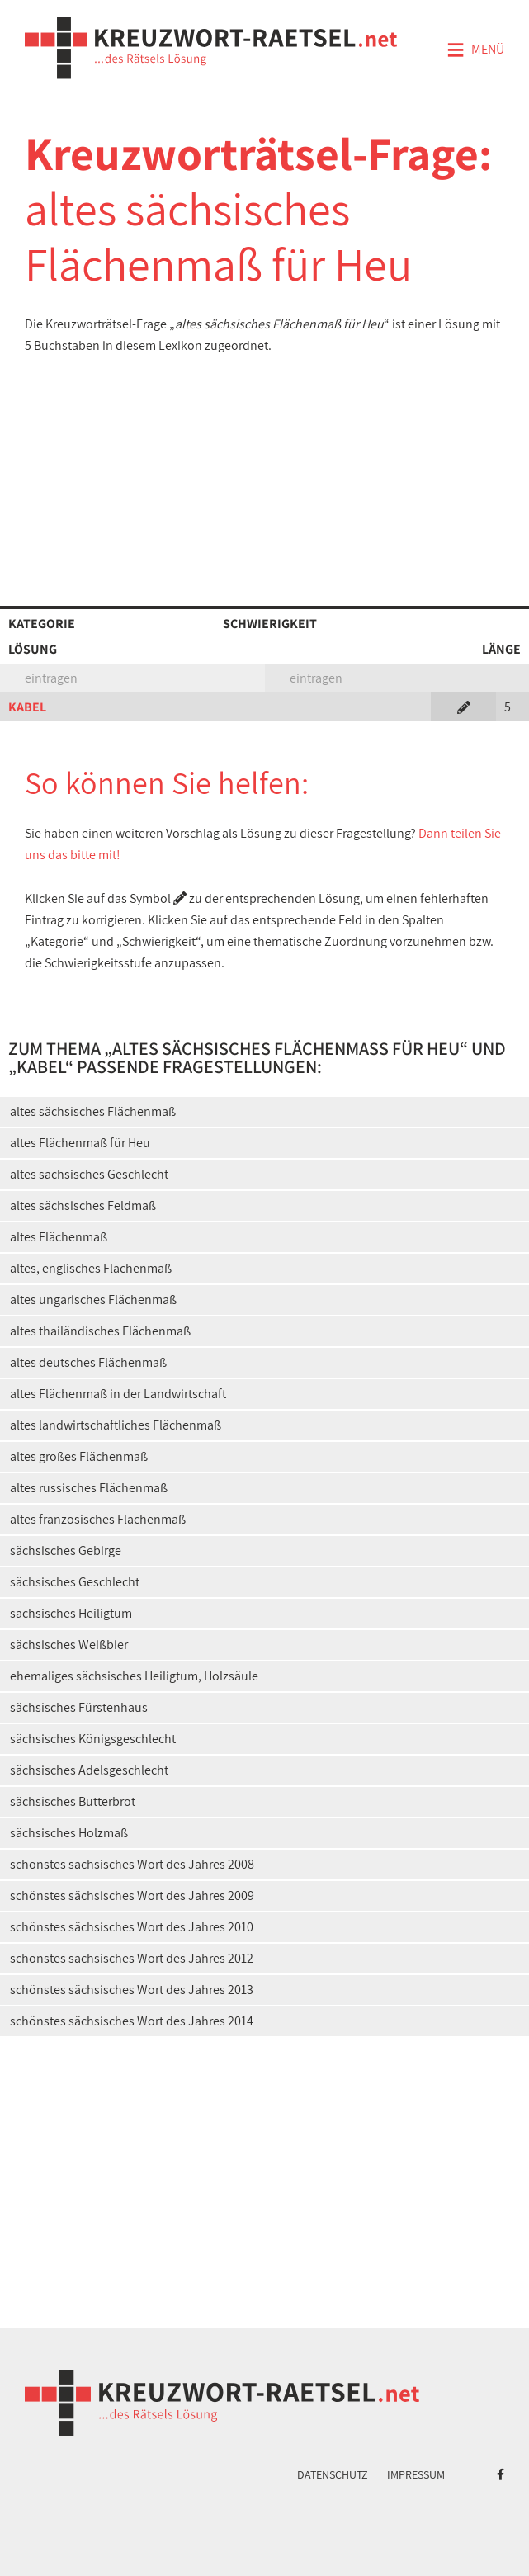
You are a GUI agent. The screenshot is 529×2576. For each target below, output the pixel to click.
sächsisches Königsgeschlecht (93, 1738)
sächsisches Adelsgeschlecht (89, 1770)
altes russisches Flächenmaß (89, 1487)
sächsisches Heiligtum (71, 1613)
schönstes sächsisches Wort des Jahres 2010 (131, 1927)
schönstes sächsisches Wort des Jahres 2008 (132, 1864)
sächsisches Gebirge (65, 1550)
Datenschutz (332, 2474)
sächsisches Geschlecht (74, 1582)
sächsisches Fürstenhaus (79, 1707)
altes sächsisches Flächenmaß (93, 1111)
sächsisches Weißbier (69, 1644)
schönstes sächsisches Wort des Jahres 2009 (132, 1895)
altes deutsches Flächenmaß (88, 1362)
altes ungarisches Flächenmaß (93, 1299)
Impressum (416, 2474)
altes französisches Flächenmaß (98, 1519)
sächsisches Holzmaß (69, 1832)
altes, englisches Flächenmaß (91, 1268)
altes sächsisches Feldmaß (83, 1205)
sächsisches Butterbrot (72, 1801)
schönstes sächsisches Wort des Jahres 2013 (131, 1989)
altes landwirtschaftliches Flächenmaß (115, 1425)
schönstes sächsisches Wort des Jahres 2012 (131, 1958)
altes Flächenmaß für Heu (80, 1142)
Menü (475, 50)
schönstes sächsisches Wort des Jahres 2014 (131, 2021)
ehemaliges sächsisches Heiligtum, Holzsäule (134, 1676)
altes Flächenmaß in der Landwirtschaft (118, 1393)
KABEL (27, 707)
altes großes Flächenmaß (79, 1456)
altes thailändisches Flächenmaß (100, 1331)
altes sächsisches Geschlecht (89, 1174)
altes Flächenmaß (58, 1236)
